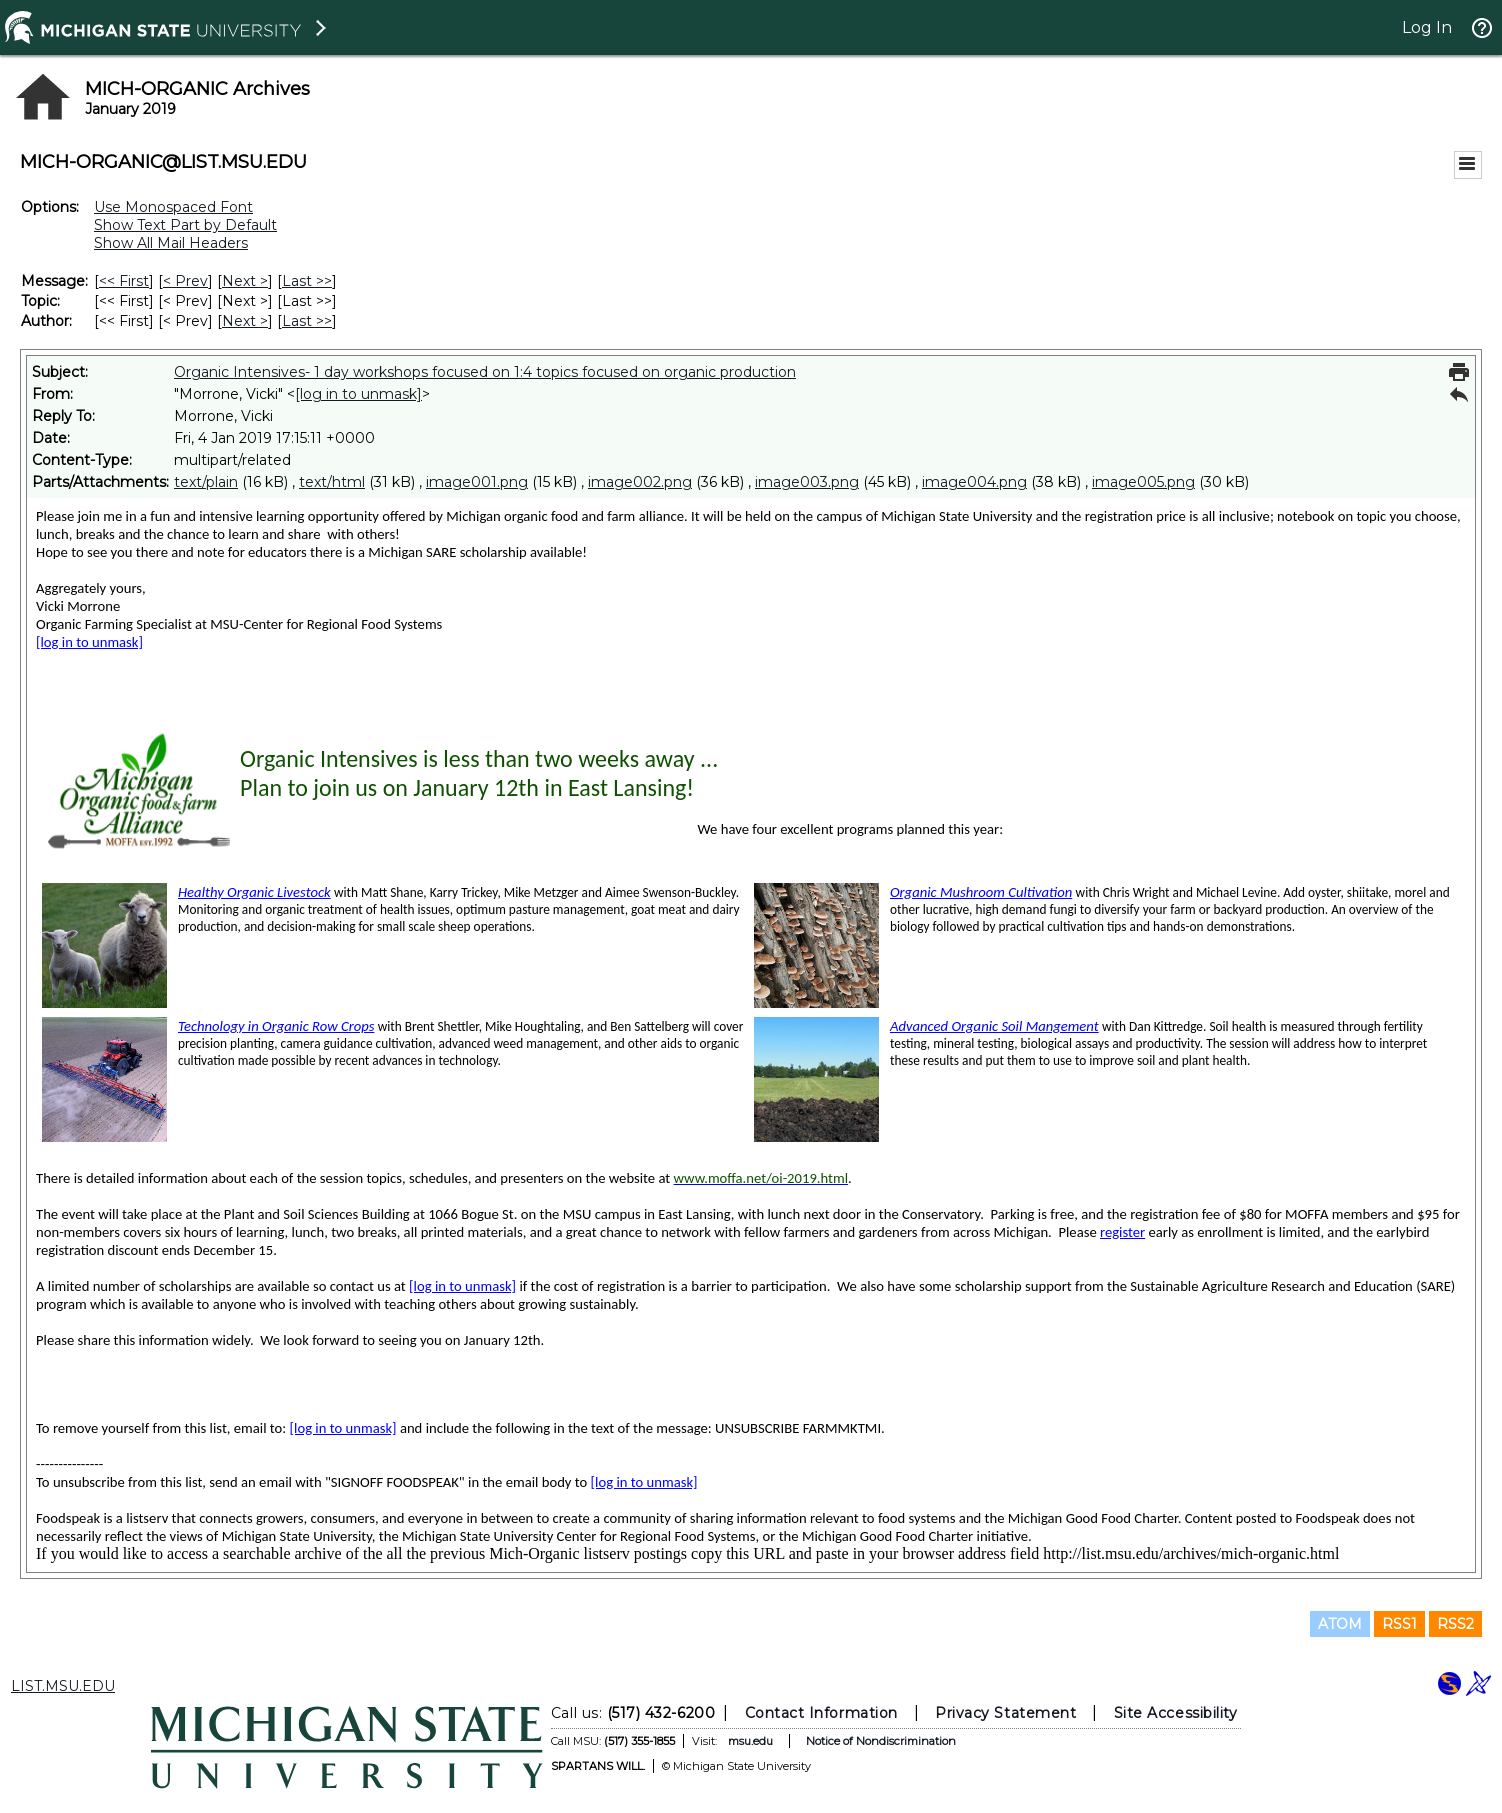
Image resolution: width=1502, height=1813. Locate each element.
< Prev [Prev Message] (185, 281)
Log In (1427, 27)
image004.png (974, 482)
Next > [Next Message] (245, 281)
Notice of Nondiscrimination (881, 1741)
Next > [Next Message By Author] (245, 321)
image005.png (1143, 482)
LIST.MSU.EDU (63, 1686)
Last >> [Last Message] (307, 281)
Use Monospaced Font (173, 207)
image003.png (807, 482)
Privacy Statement (1005, 1713)
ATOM (1340, 1624)
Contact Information (821, 1713)
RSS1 (1399, 1624)
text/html (332, 482)
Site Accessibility (1176, 1713)
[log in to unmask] (358, 394)
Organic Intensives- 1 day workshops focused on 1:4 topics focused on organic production (485, 372)
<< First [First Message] (124, 281)
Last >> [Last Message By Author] (307, 321)
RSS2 (1455, 1624)
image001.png (477, 482)
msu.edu (750, 1741)
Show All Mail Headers (171, 243)
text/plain (206, 482)
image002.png (640, 482)
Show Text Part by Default (185, 225)
